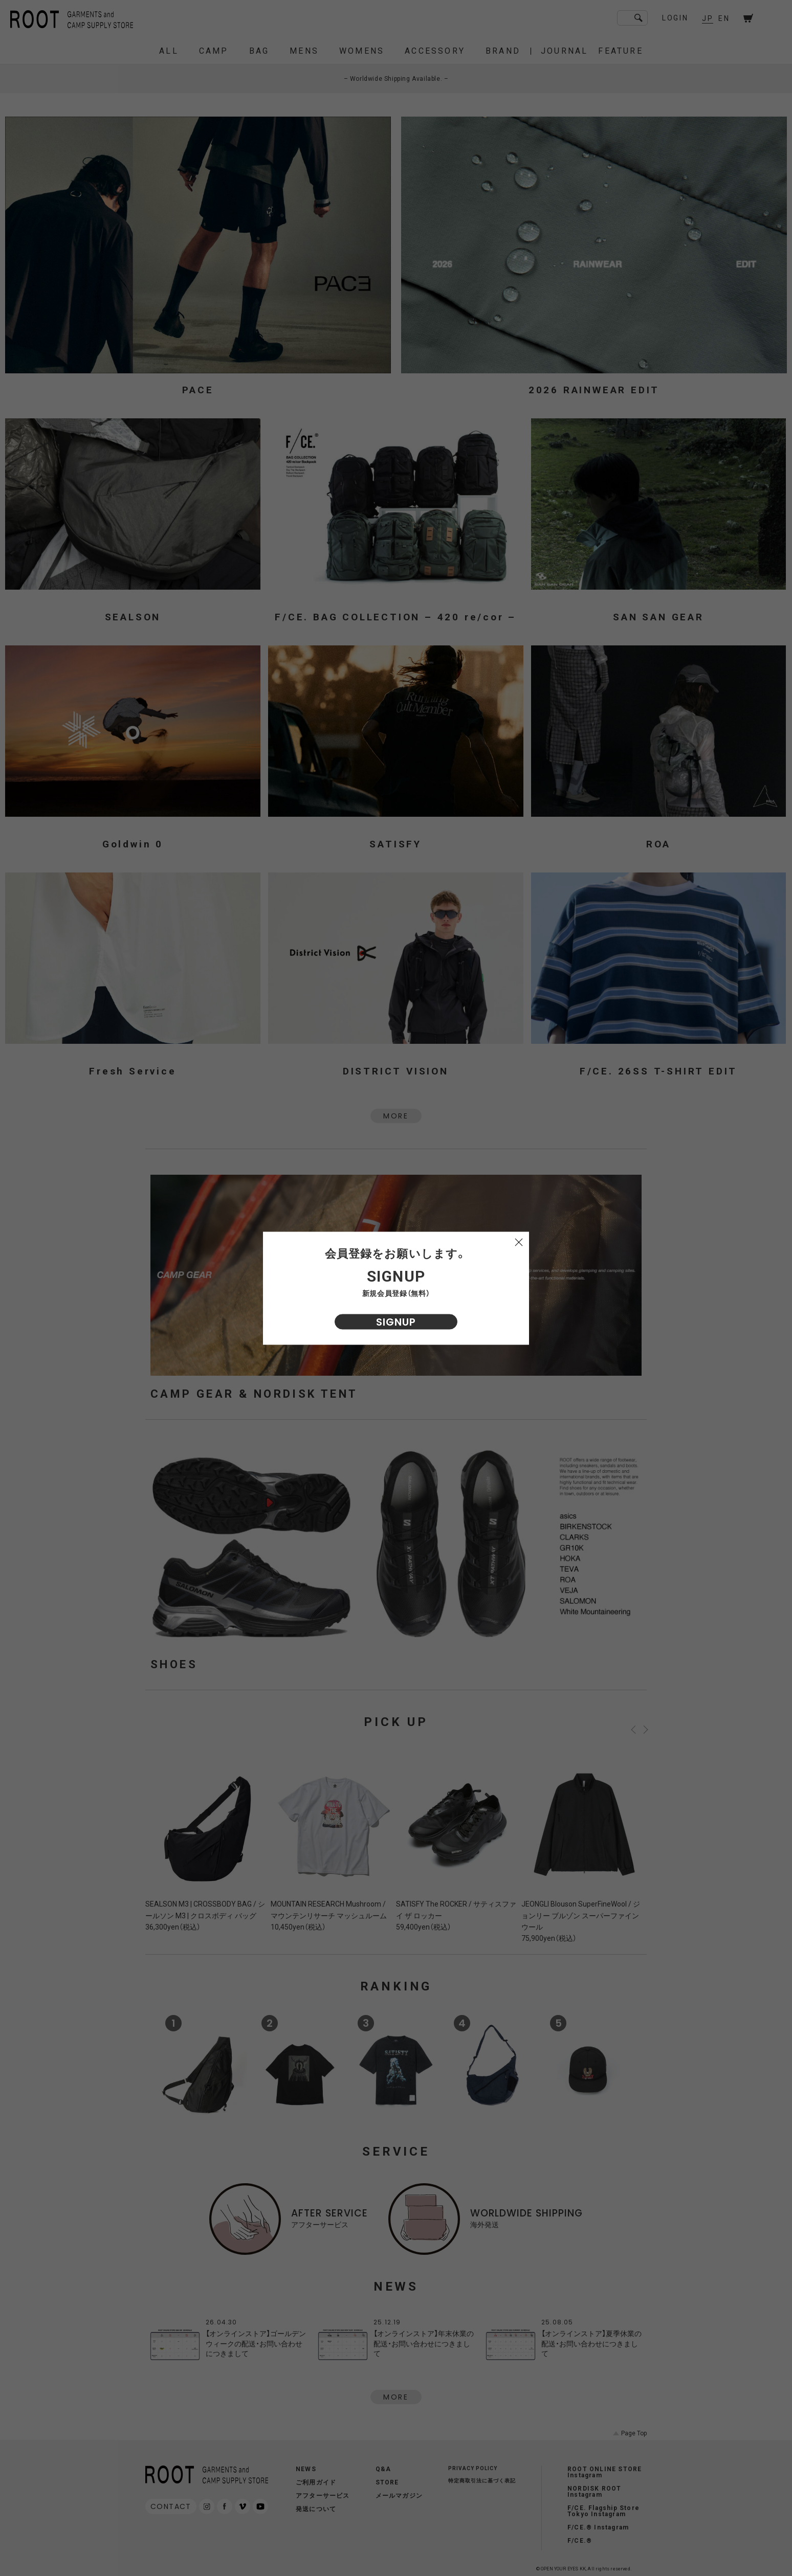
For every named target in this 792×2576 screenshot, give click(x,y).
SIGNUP (396, 1321)
